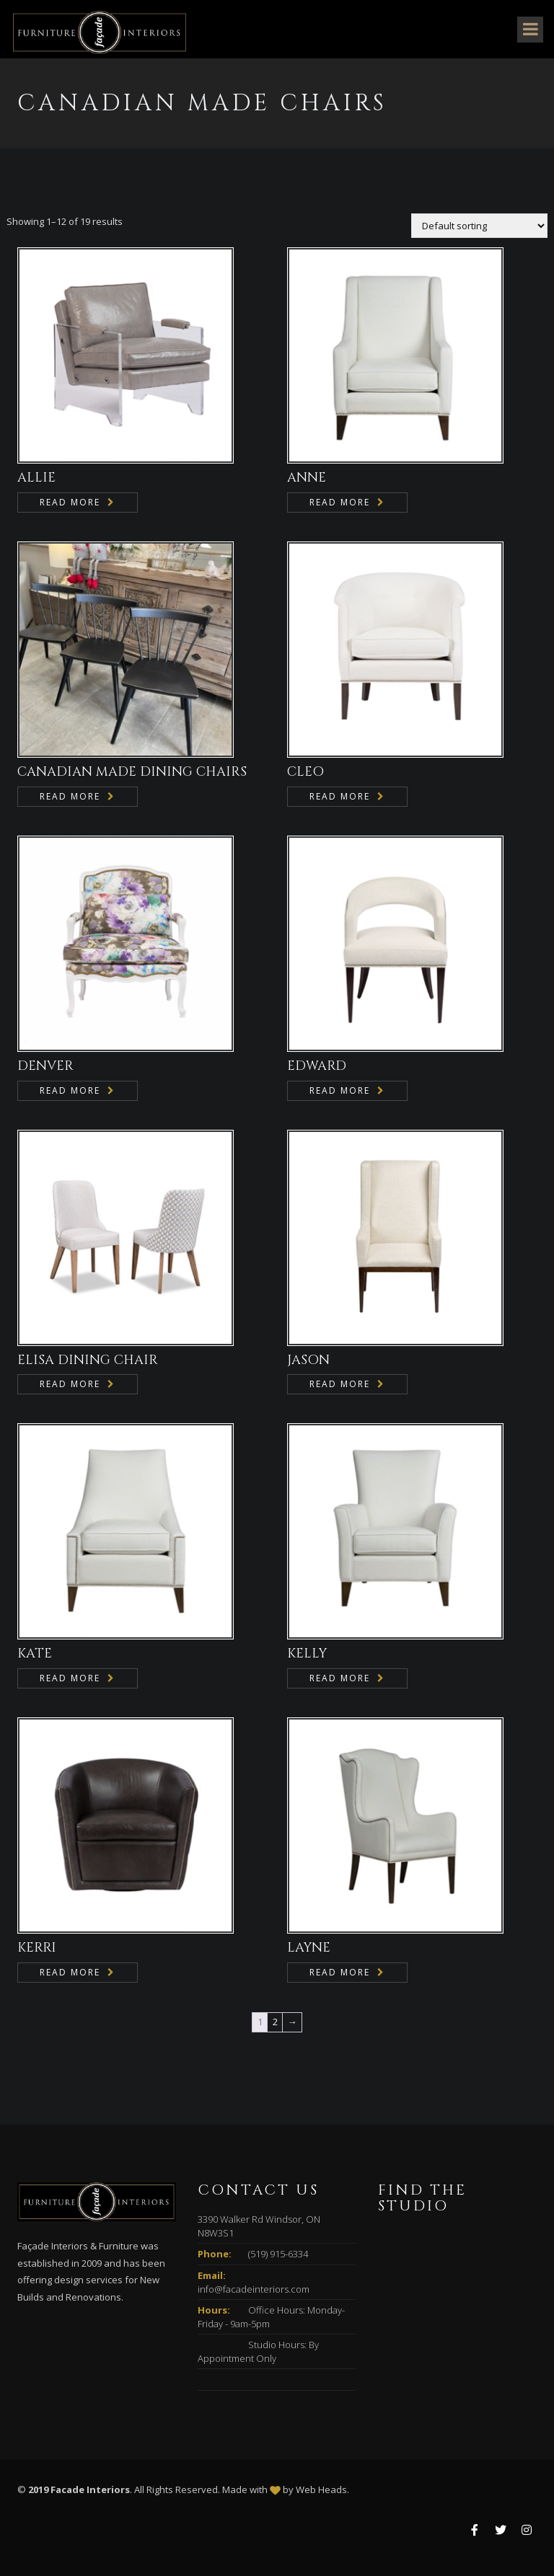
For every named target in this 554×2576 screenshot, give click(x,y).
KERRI (36, 1948)
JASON (308, 1360)
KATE (34, 1654)
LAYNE (308, 1948)
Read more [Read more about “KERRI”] (70, 1972)
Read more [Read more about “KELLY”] (339, 1678)
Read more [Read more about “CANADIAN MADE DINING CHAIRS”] (70, 796)
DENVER (45, 1066)
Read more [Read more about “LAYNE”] (339, 1972)
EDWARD (316, 1066)
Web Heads (321, 2489)
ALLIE (36, 478)
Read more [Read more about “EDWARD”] (339, 1090)
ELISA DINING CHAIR (87, 1360)
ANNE (306, 478)
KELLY (307, 1654)
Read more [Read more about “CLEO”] (339, 796)
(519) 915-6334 (278, 2253)
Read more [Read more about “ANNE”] (339, 502)
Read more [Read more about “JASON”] (339, 1384)
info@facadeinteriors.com (253, 2289)
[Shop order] (479, 225)
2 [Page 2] (275, 2021)
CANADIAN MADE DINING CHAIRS (132, 772)
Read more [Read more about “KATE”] (70, 1678)
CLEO (305, 772)
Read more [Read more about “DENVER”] (70, 1090)
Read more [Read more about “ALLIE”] (70, 502)
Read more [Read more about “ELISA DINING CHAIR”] (70, 1384)
